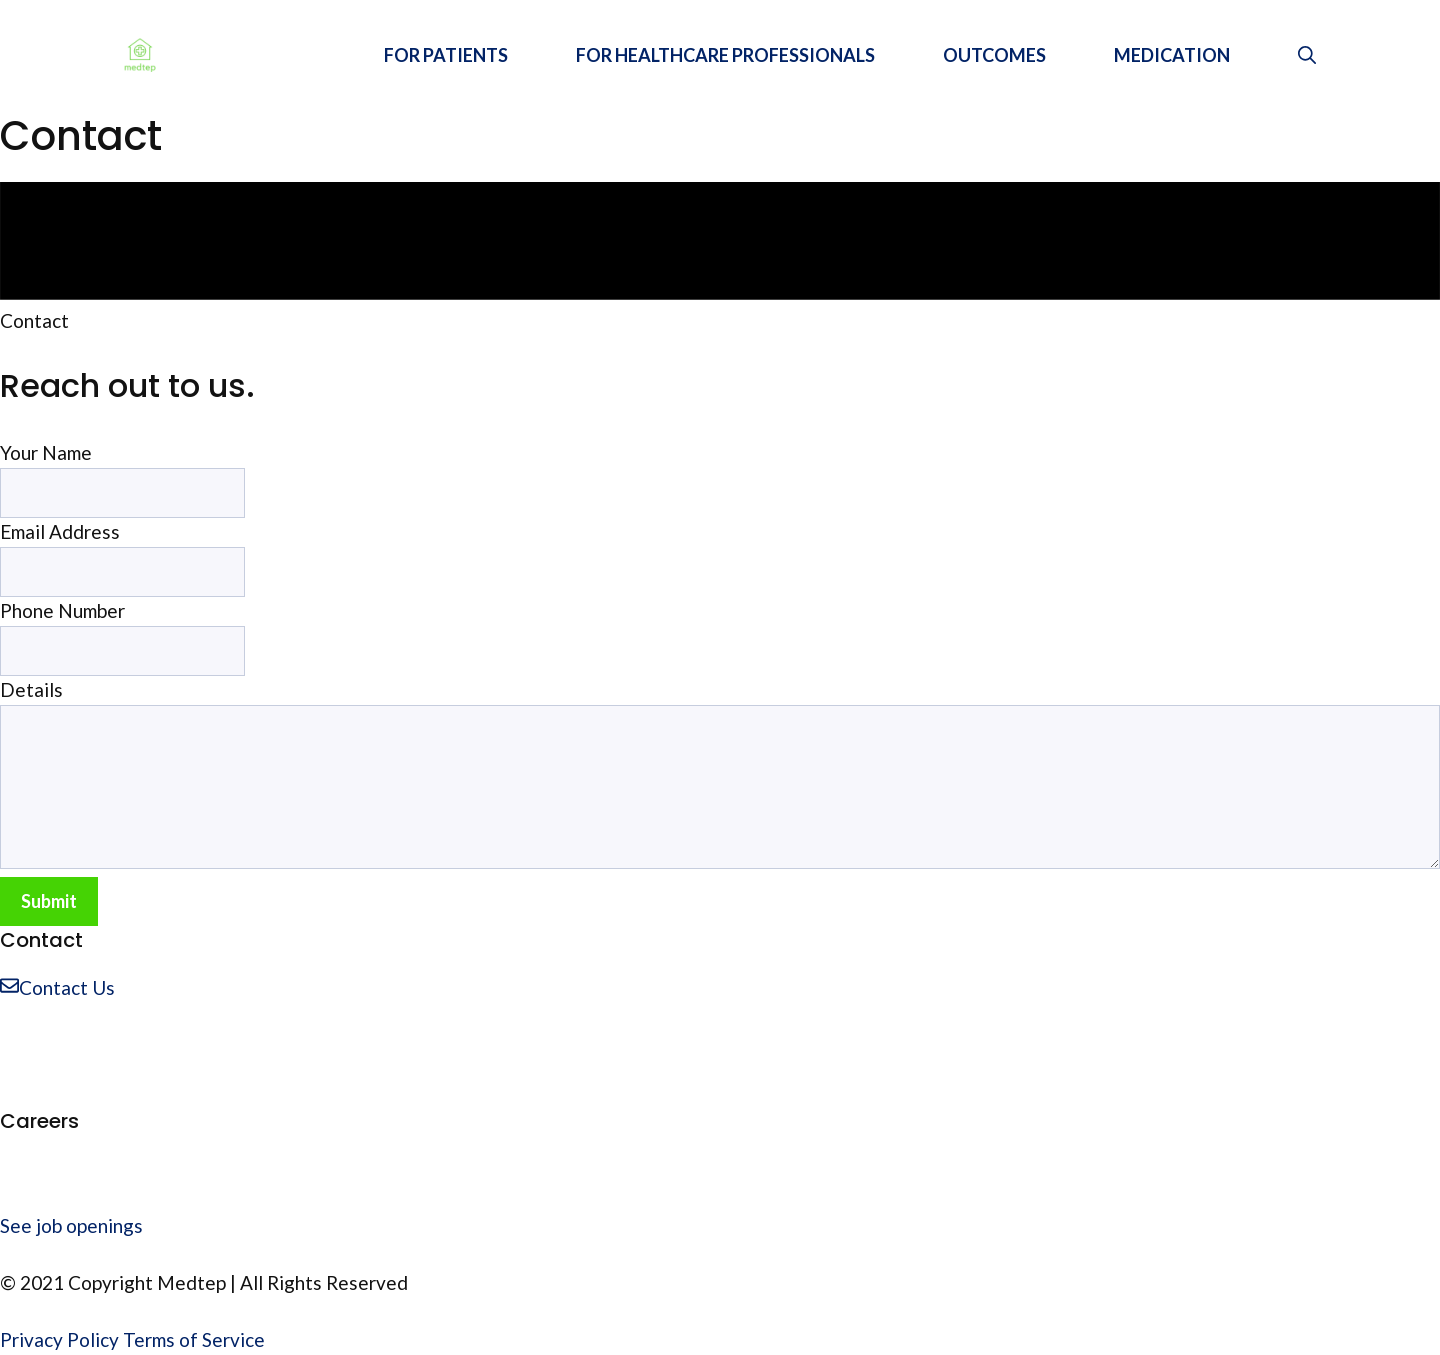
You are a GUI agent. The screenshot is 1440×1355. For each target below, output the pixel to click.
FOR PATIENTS (446, 55)
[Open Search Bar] (1307, 55)
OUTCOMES (994, 55)
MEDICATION (1172, 55)
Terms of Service (194, 1339)
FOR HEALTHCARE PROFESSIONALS (725, 55)
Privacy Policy (59, 1339)
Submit (49, 901)
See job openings (71, 1225)
